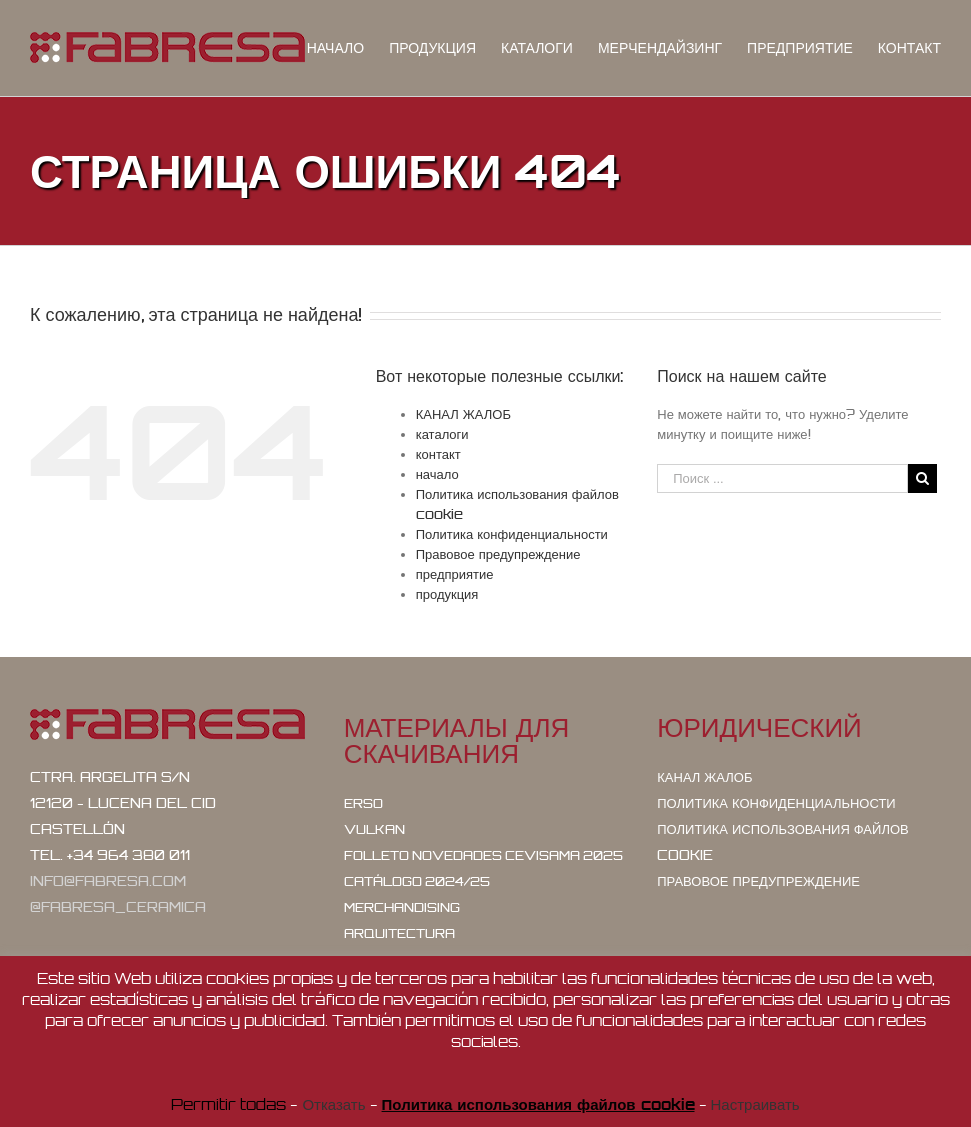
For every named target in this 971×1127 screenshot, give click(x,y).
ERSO (363, 803)
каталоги (442, 434)
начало (437, 474)
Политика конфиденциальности (512, 534)
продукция (447, 594)
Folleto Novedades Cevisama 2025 (483, 855)
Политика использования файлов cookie (782, 842)
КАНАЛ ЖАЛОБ (463, 414)
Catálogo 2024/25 (417, 881)
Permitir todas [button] (228, 1104)
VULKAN (374, 829)
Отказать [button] (333, 1104)
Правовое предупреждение (498, 554)
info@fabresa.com (108, 881)
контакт (438, 454)
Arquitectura (399, 933)
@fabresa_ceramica (118, 907)
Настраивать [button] (755, 1104)
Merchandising (402, 907)
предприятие (455, 574)
